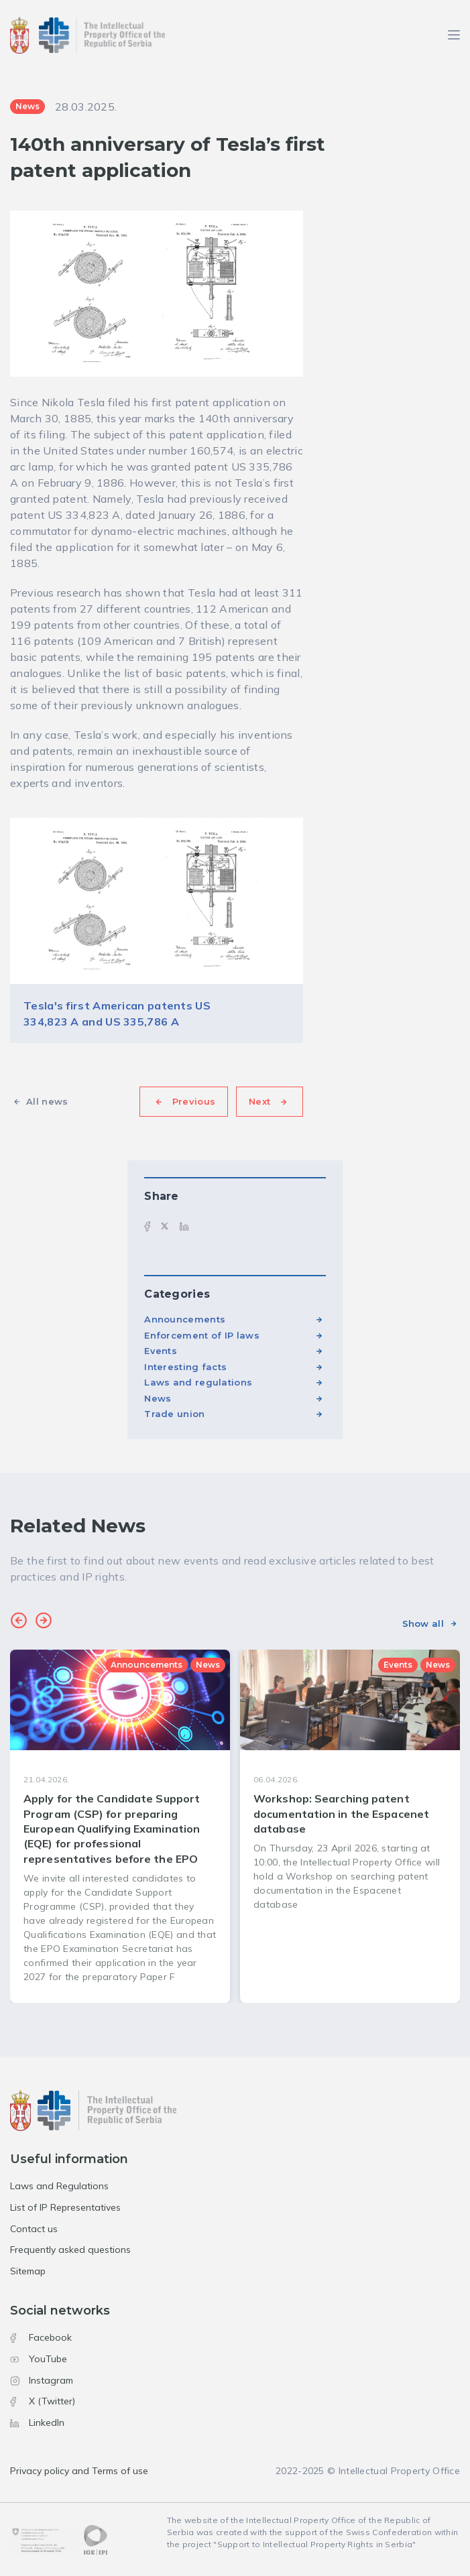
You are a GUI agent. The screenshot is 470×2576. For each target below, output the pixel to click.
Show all (423, 1623)
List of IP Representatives (65, 2207)
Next (259, 1101)
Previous (193, 1101)
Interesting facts (185, 1366)
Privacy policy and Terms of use (79, 2471)
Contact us (34, 2229)
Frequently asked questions (70, 2250)
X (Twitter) (42, 2401)
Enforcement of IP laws (201, 1335)
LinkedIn (37, 2422)
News (157, 1398)
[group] (120, 1826)
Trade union (174, 1413)
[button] (18, 1622)
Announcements (184, 1319)
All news (47, 1101)
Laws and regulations (198, 1382)
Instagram (41, 2380)
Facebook (41, 2337)
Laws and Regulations (59, 2186)
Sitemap (28, 2271)
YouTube (38, 2359)
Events (160, 1350)
